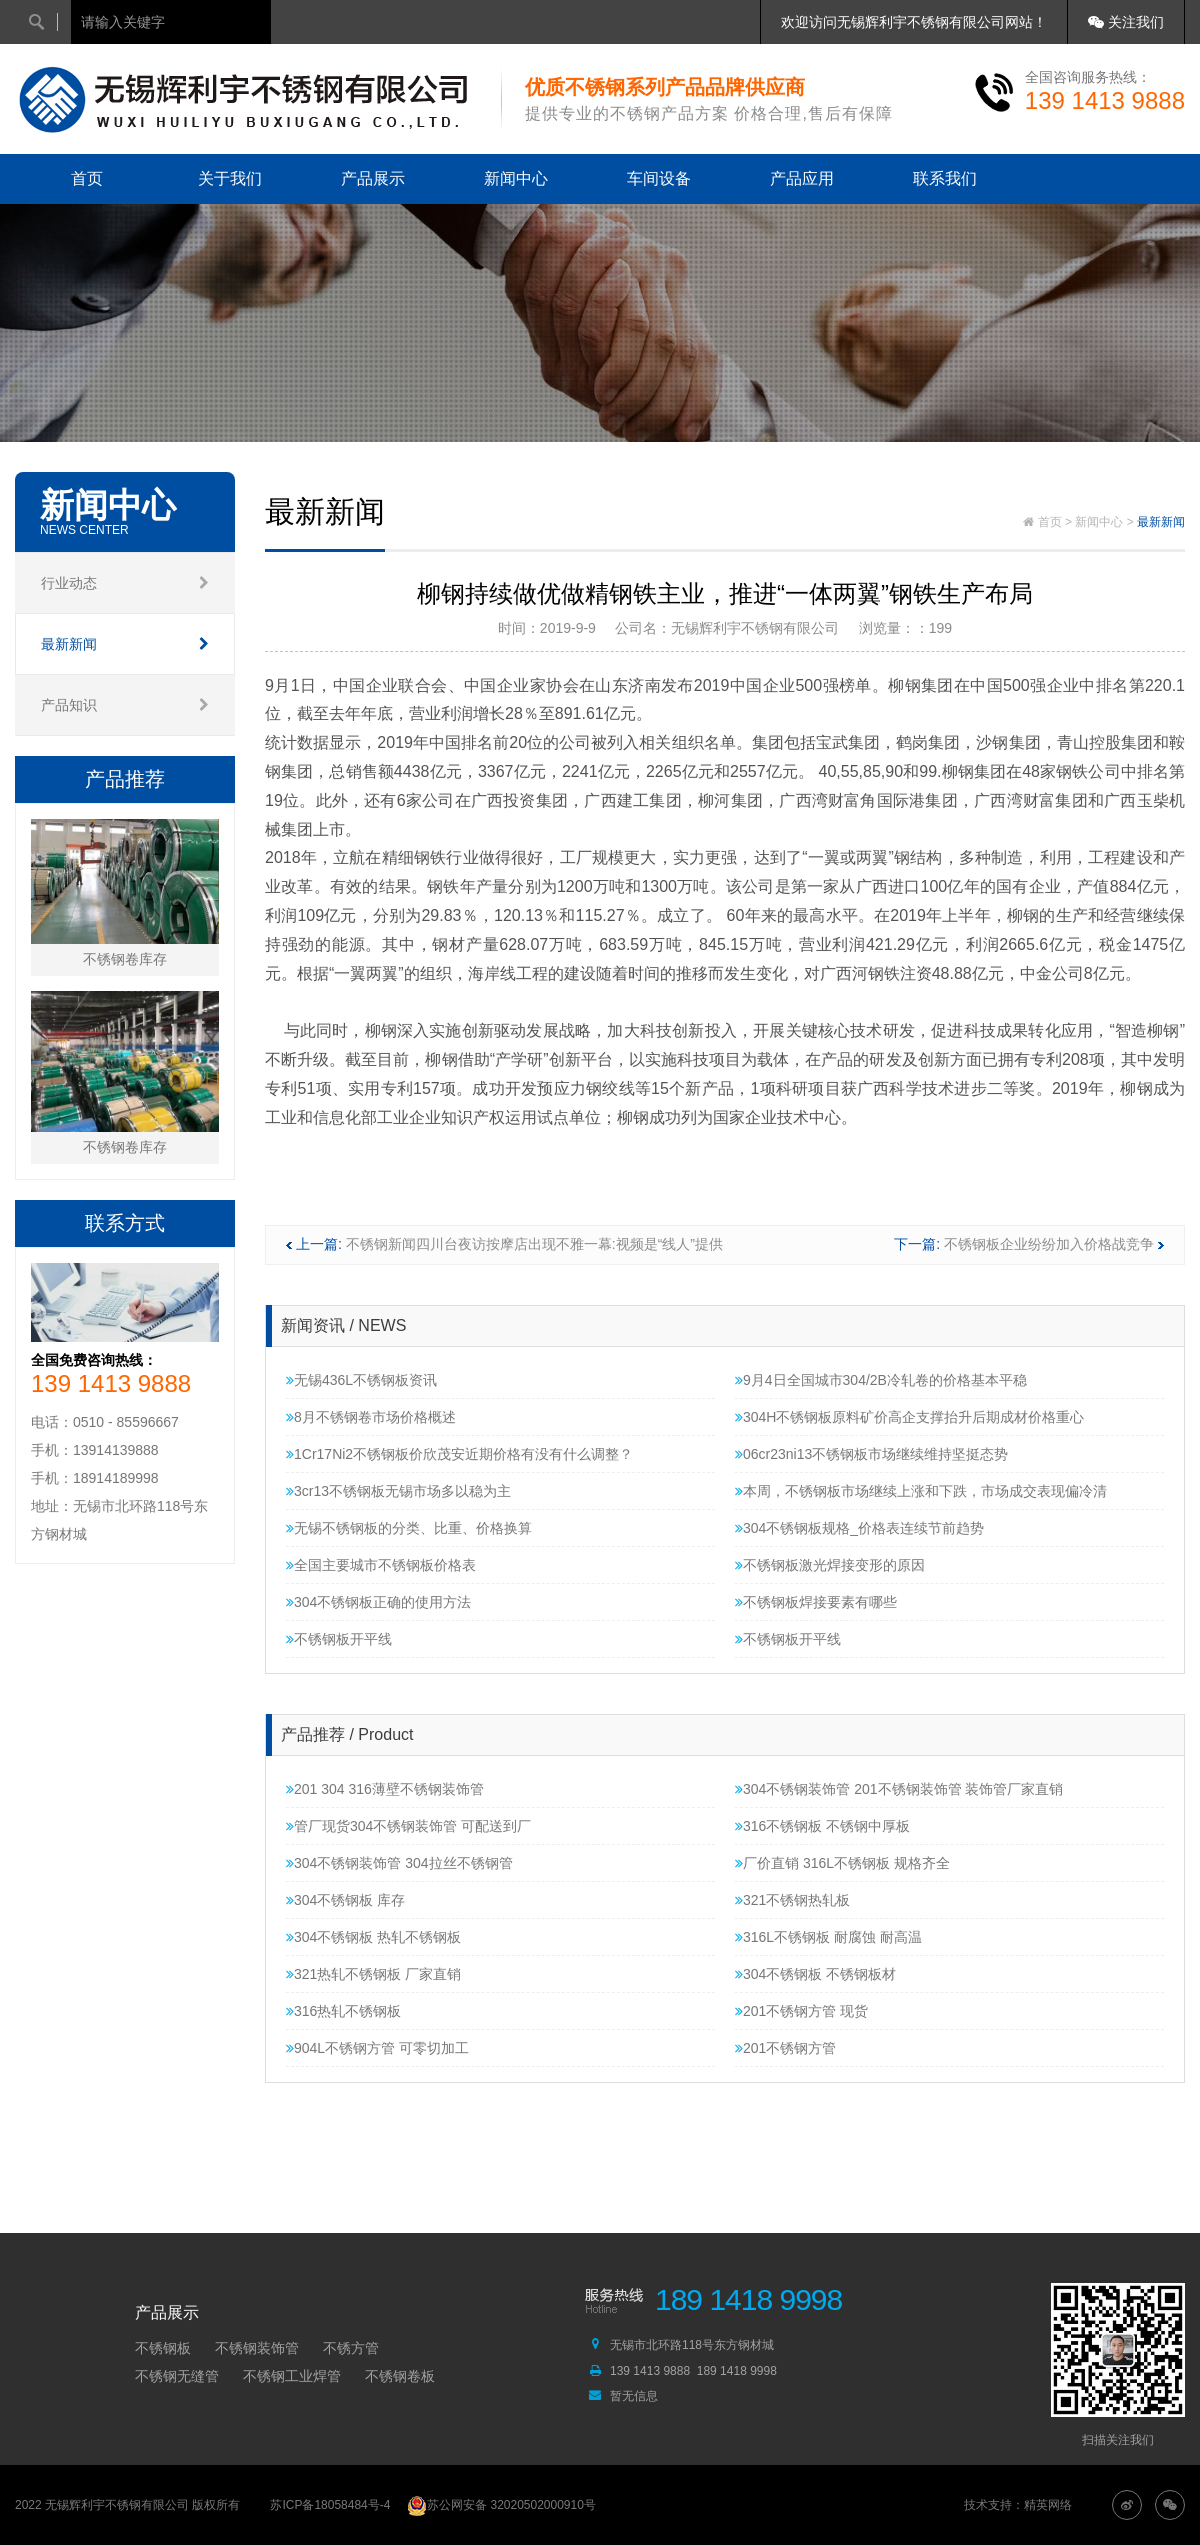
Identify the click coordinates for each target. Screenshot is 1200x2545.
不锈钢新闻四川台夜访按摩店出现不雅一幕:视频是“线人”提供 (534, 1244)
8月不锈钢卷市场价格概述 (371, 1417)
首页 (87, 178)
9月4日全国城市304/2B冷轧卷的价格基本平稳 (881, 1380)
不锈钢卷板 (400, 2376)
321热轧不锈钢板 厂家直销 (373, 1974)
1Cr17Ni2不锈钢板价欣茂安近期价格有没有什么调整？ (459, 1454)
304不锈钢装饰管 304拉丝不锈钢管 (399, 1863)
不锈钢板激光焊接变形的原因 (830, 1565)
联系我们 (945, 178)
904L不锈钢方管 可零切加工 (377, 2048)
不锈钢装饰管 (257, 2348)
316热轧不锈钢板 (343, 2011)
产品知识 (125, 705)
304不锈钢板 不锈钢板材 (815, 1974)
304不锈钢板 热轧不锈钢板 (373, 1937)
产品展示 (373, 178)
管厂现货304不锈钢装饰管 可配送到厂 (408, 1826)
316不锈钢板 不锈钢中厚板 (822, 1826)
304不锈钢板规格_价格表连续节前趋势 (859, 1528)
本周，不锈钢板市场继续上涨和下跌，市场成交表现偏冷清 (921, 1491)
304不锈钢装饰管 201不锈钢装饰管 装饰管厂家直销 (899, 1789)
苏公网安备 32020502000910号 (501, 2505)
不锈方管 (351, 2348)
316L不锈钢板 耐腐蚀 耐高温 (828, 1937)
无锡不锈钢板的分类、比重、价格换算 (409, 1528)
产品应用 (802, 178)
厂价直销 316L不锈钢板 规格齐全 (842, 1863)
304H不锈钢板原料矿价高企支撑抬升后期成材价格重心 (909, 1417)
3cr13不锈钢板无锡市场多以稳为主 (398, 1491)
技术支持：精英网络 (1018, 2505)
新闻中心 (516, 178)
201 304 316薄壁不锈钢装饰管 (385, 1789)
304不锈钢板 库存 (345, 1900)
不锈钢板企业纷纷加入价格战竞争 (1049, 1244)
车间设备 (659, 178)
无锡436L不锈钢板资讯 (361, 1380)
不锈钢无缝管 (177, 2376)
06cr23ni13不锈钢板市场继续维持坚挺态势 (871, 1454)
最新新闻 (125, 644)
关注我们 (1126, 22)
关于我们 (230, 178)
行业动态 (125, 583)
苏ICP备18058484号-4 (330, 2505)
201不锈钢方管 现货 (801, 2011)
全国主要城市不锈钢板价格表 (381, 1565)
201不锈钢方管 (785, 2048)
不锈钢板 (163, 2348)
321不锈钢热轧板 (792, 1900)
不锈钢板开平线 (339, 1639)
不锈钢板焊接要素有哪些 (816, 1602)
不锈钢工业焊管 (292, 2376)
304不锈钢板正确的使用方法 (378, 1602)
